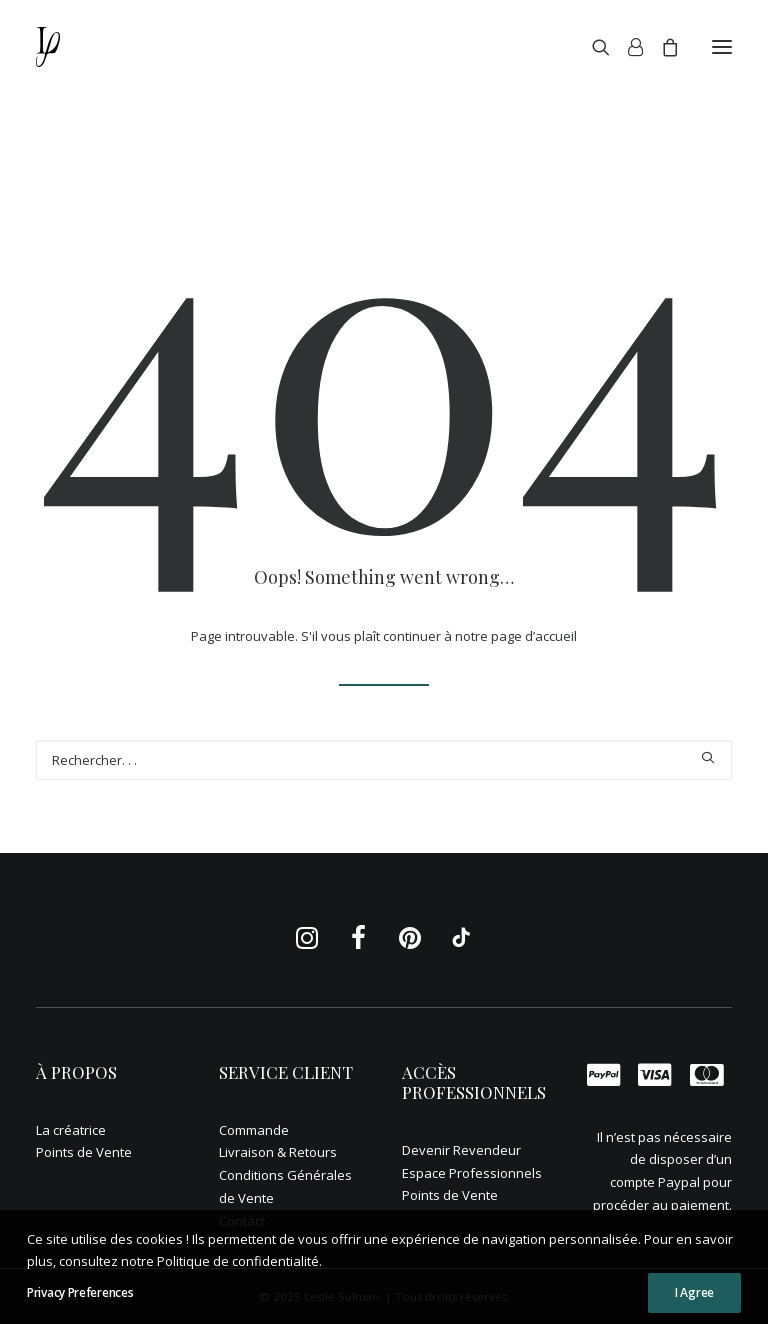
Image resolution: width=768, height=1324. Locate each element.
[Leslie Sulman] (74, 47)
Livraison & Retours (278, 1152)
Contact (242, 1221)
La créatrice (71, 1130)
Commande (254, 1130)
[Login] (626, 47)
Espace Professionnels (472, 1173)
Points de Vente (84, 1152)
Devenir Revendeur (461, 1150)
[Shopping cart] (661, 47)
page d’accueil (534, 636)
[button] (722, 47)
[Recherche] (592, 47)
